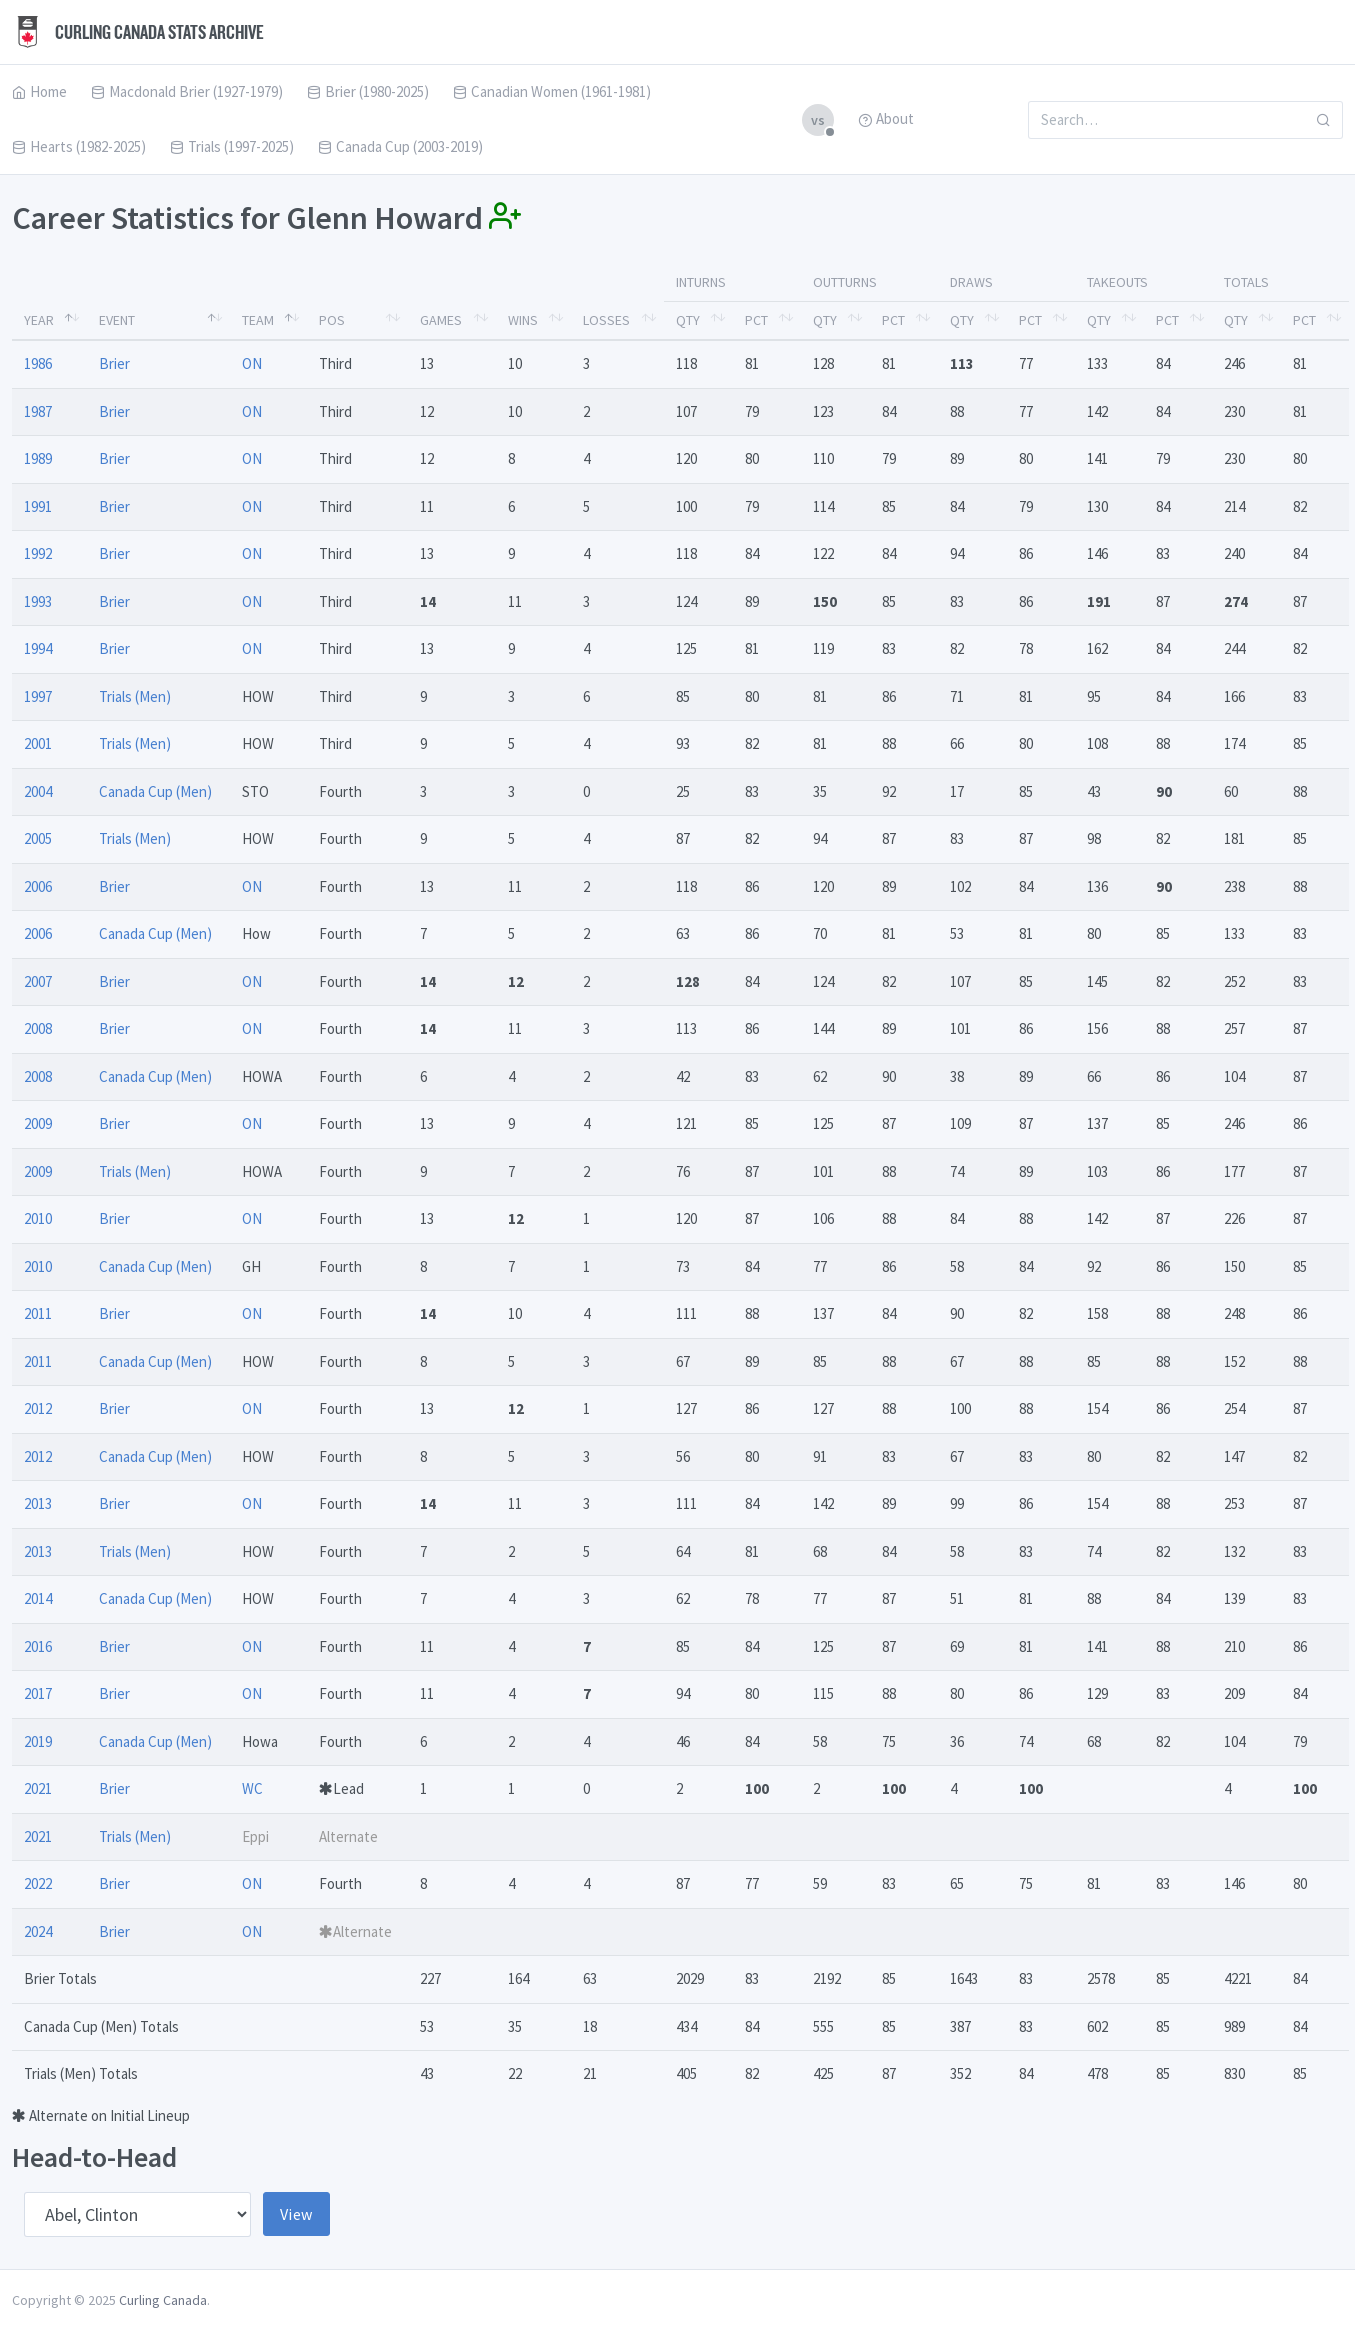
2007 (38, 981)
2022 (38, 1883)
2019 (38, 1741)
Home (39, 91)
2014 (38, 1598)
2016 (38, 1646)
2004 (38, 791)
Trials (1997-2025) (232, 146)
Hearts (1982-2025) (79, 146)
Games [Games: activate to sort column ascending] (441, 320)
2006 (38, 886)
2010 (38, 1218)
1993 (38, 601)
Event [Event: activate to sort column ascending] (117, 320)
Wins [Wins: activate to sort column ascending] (523, 320)
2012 (38, 1408)
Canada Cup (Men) (155, 791)
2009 (38, 1123)
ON (252, 363)
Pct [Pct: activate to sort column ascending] (756, 320)
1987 (38, 411)
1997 (38, 696)
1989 (38, 458)
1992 (38, 553)
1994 (38, 648)
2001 (38, 743)
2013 (38, 1503)
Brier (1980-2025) (368, 91)
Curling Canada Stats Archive (138, 32)
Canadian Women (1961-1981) (552, 91)
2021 (38, 1788)
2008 (38, 1028)
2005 (38, 838)
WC (252, 1788)
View (296, 2214)
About (886, 118)
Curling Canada (163, 2300)
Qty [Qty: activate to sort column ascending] (688, 320)
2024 (38, 1931)
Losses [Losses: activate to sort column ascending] (606, 320)
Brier (114, 363)
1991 (38, 506)
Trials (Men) (135, 696)
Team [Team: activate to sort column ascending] (258, 320)
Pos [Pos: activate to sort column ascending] (332, 320)
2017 (38, 1693)
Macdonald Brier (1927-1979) (187, 91)
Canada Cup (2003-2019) (400, 146)
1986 (38, 363)
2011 (38, 1313)
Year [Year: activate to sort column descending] (39, 320)
